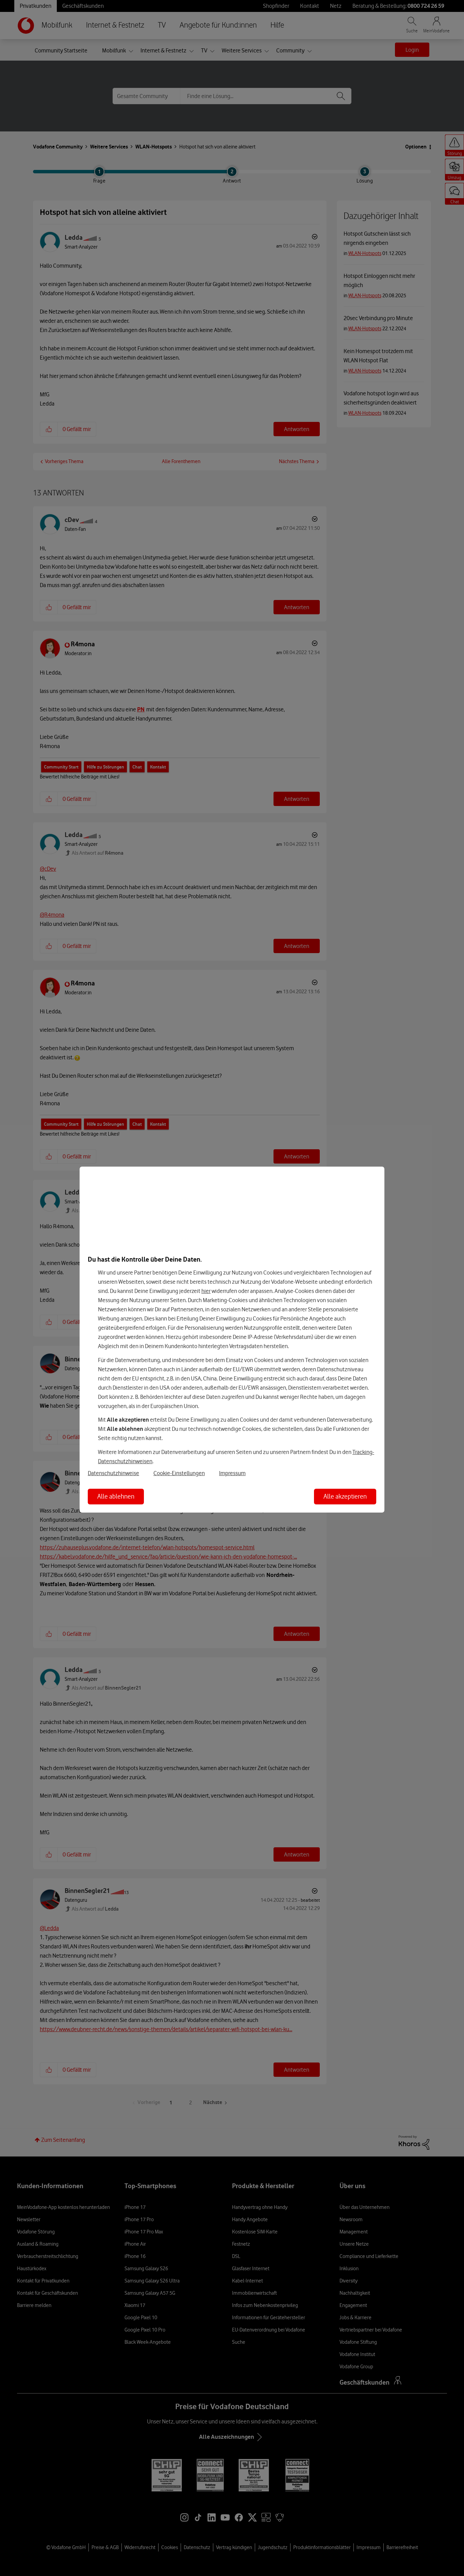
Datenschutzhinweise (113, 1473)
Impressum (232, 1473)
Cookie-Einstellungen (179, 1473)
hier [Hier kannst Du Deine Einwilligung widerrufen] (206, 1290)
